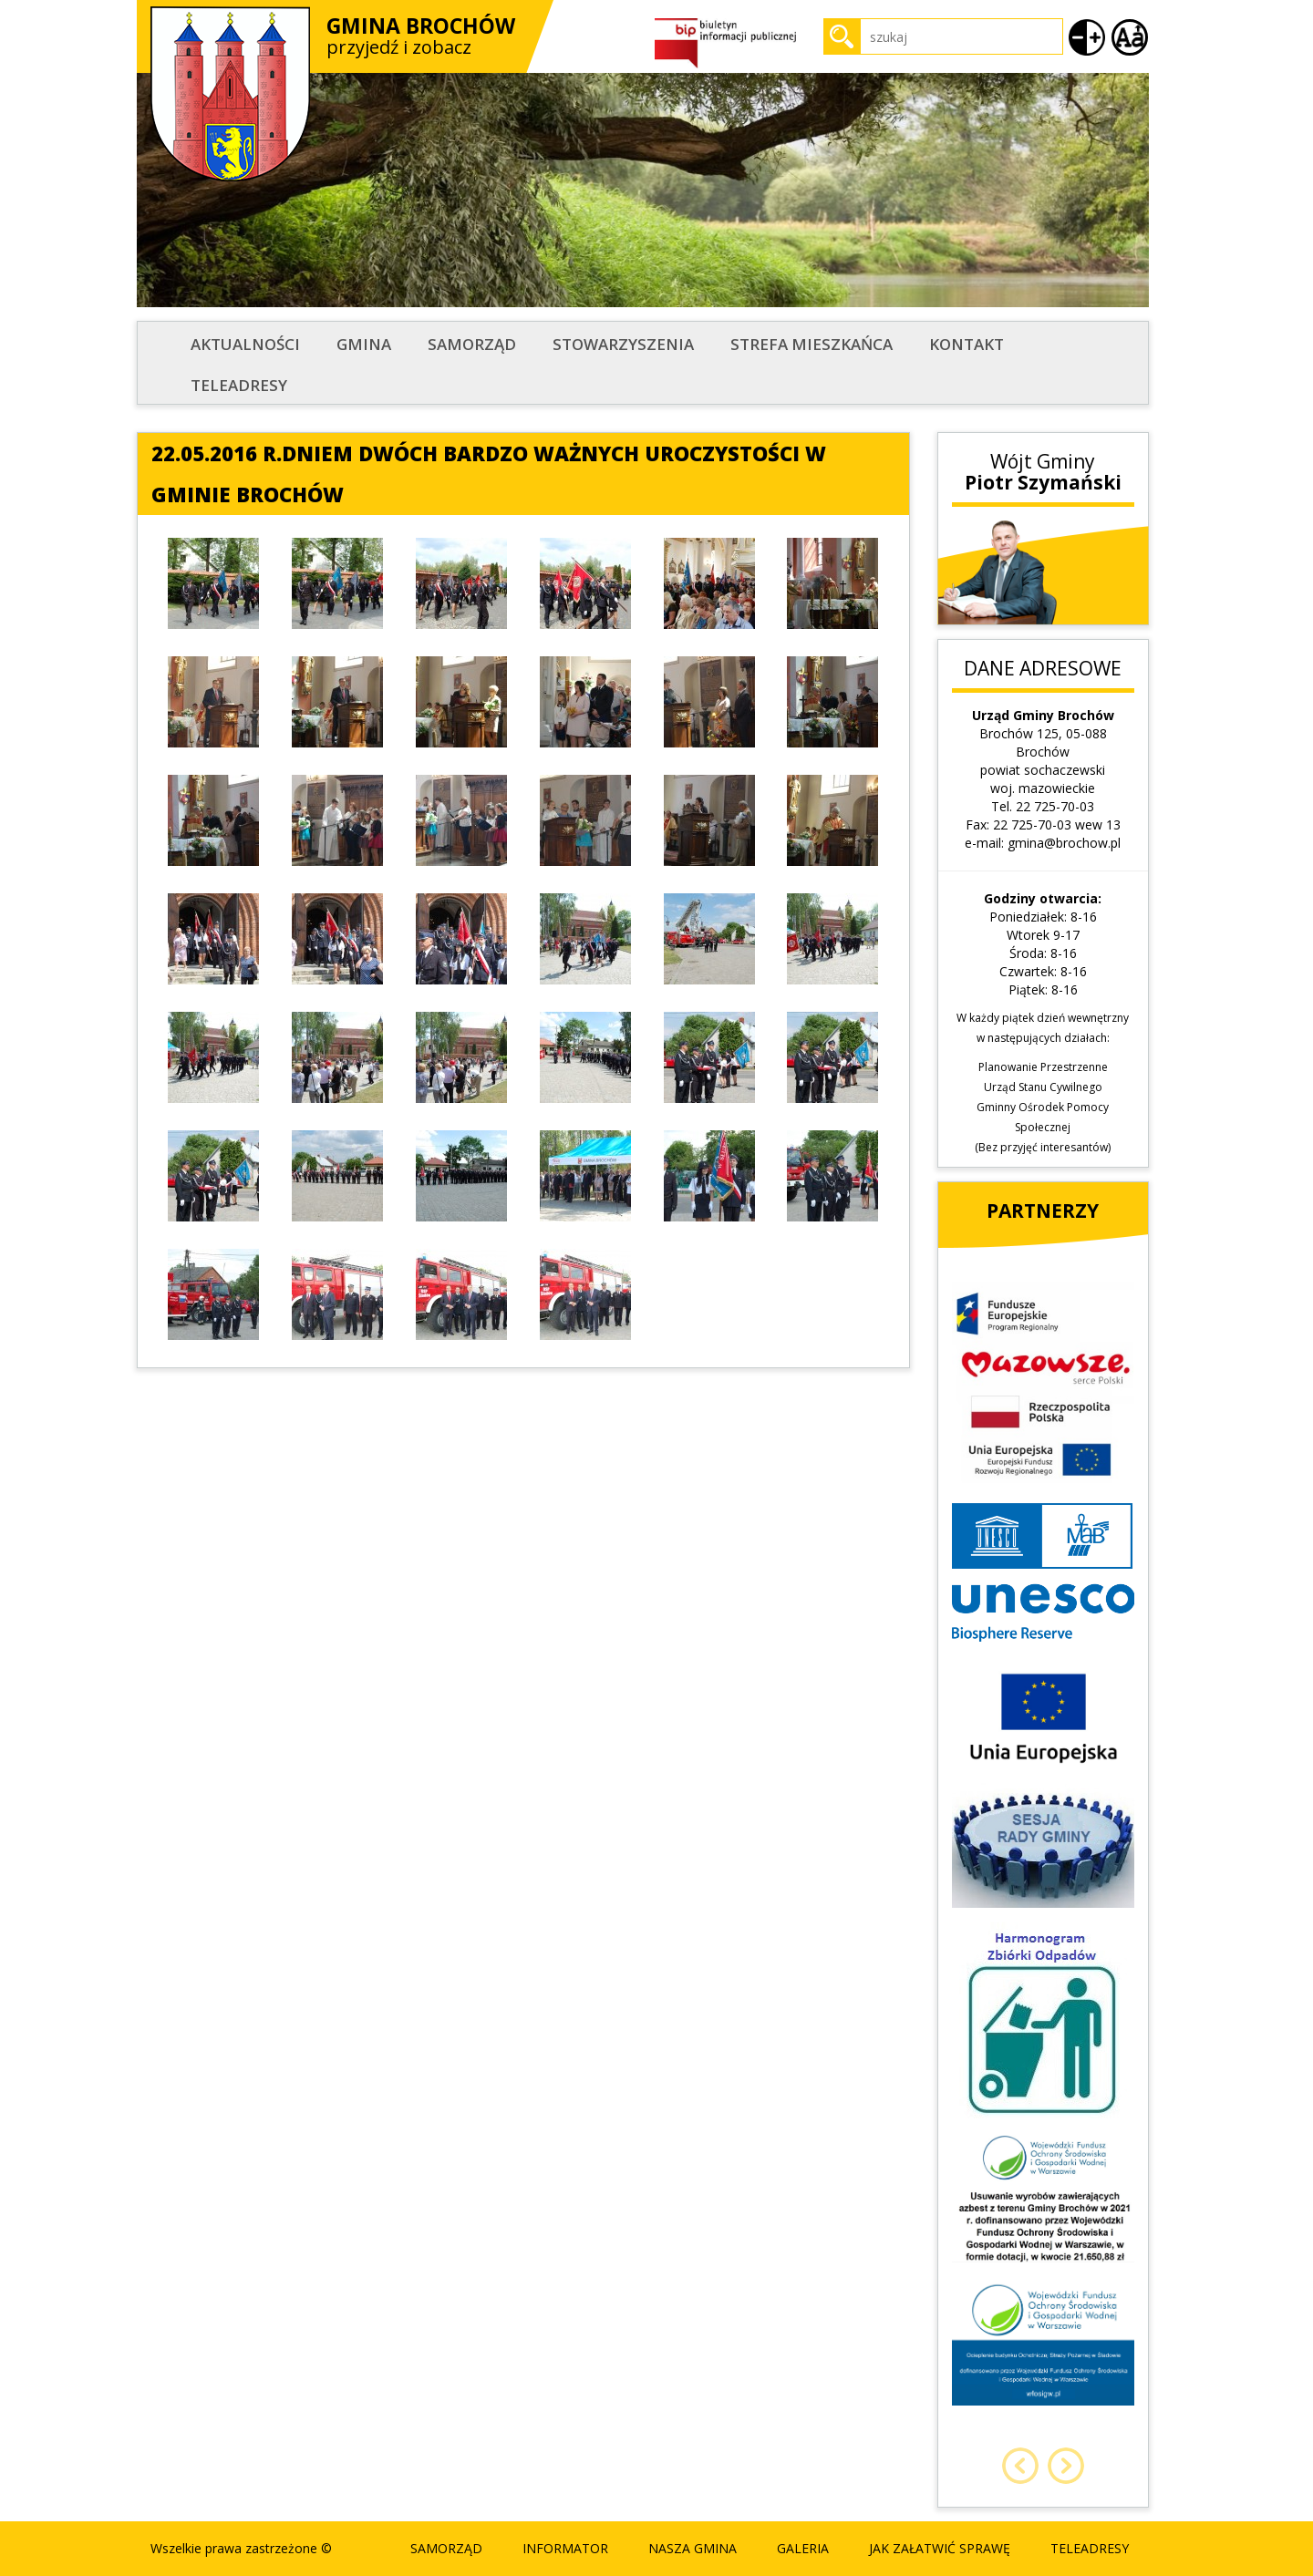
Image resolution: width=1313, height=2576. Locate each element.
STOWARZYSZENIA (623, 344)
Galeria (803, 2548)
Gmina (363, 344)
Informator (565, 2548)
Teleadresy (239, 385)
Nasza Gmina (692, 2548)
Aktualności (245, 344)
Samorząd (472, 344)
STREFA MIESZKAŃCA (811, 344)
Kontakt (966, 344)
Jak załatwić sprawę (939, 2548)
